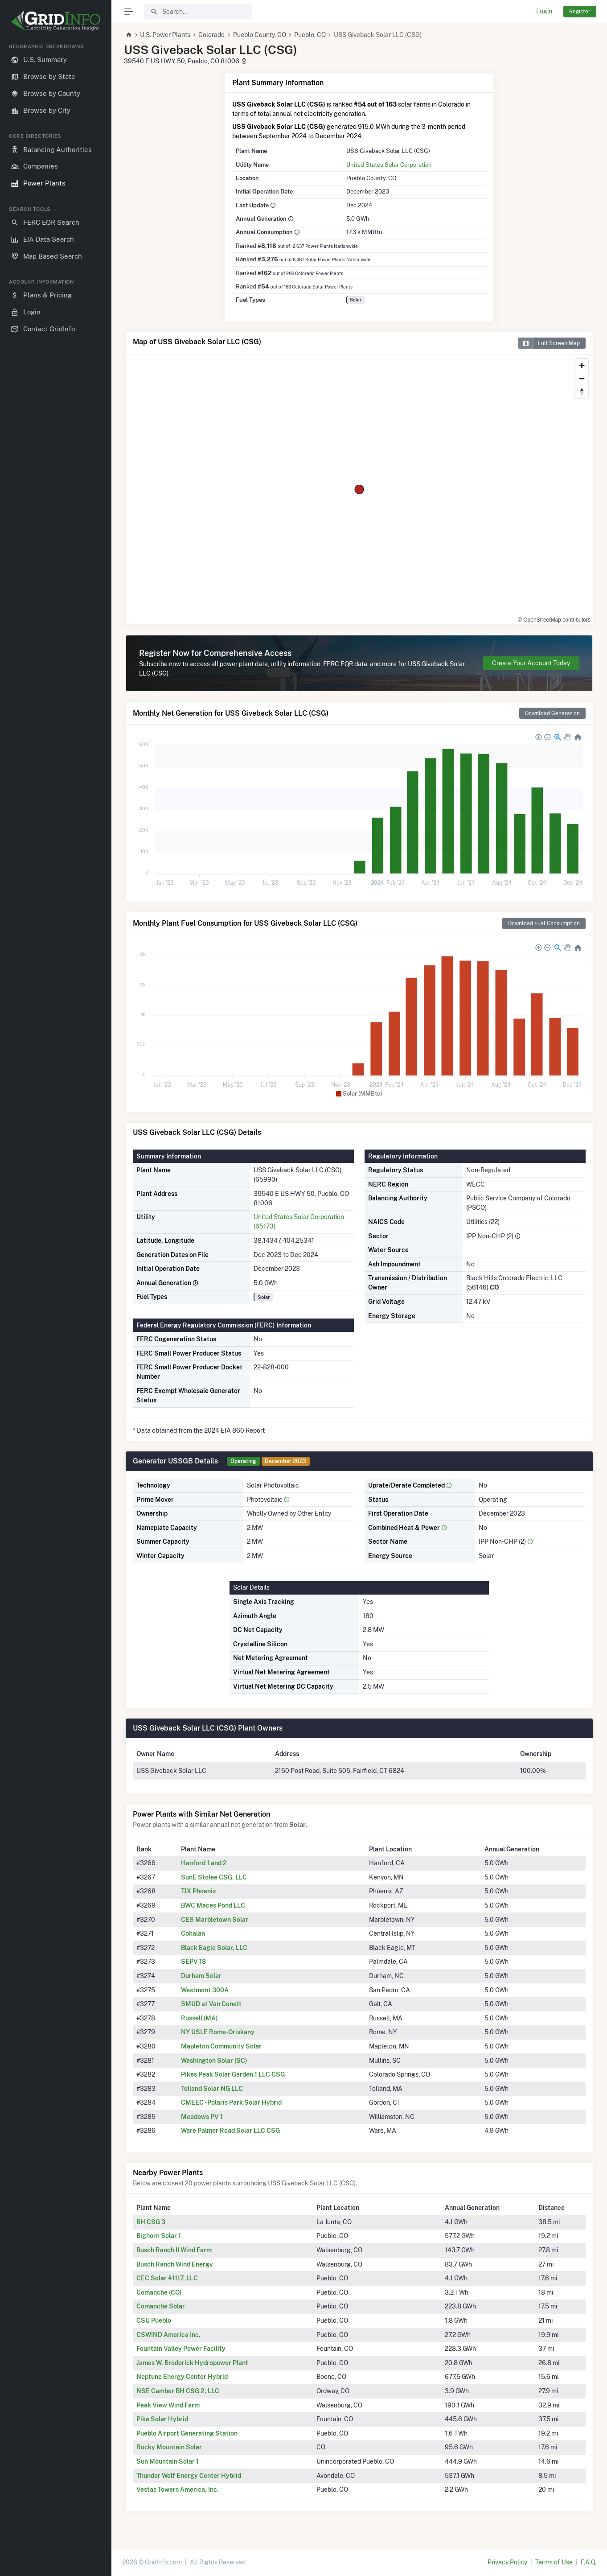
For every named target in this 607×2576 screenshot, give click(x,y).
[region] (55, 1302)
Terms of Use (554, 2562)
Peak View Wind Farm (168, 2405)
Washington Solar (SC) (214, 2060)
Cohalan (193, 1933)
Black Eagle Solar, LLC (214, 1947)
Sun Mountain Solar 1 (167, 2461)
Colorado (211, 34)
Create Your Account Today (531, 663)
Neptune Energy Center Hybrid (182, 2376)
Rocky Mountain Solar (169, 2447)
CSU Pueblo (153, 2320)
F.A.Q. (588, 2562)
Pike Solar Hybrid (162, 2419)
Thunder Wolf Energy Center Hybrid (188, 2475)
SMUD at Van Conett (211, 2003)
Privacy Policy (507, 2562)
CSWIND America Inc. (168, 2334)
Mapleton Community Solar (221, 2046)
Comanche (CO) (159, 2292)
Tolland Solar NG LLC (212, 2088)
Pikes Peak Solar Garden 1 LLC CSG (233, 2074)
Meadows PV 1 (202, 2116)
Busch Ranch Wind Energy (174, 2264)
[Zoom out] (581, 378)
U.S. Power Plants (165, 34)
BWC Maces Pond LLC (213, 1905)
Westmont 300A (205, 1990)
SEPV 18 (193, 1961)
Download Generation (552, 713)
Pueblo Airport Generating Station (187, 2433)
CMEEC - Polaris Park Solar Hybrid (231, 2102)
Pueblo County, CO (259, 34)
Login (544, 11)
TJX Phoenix (198, 1891)
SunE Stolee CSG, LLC (214, 1877)
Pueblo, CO (310, 34)
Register (580, 11)
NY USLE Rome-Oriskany (217, 2032)
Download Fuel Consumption (544, 923)
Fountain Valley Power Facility (181, 2348)
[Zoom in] (581, 365)
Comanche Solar (160, 2306)
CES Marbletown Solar (214, 1919)
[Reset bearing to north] (581, 391)
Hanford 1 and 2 (204, 1863)
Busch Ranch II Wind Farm (174, 2250)
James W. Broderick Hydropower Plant (192, 2362)
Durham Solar (201, 1975)
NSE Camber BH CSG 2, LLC (177, 2391)
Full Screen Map (549, 343)
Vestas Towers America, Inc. (177, 2489)
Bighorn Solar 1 (158, 2235)
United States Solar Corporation (389, 164)
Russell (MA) (199, 2018)
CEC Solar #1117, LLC (167, 2278)
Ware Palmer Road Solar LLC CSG (230, 2130)
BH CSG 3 (150, 2222)
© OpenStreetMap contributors (554, 620)
